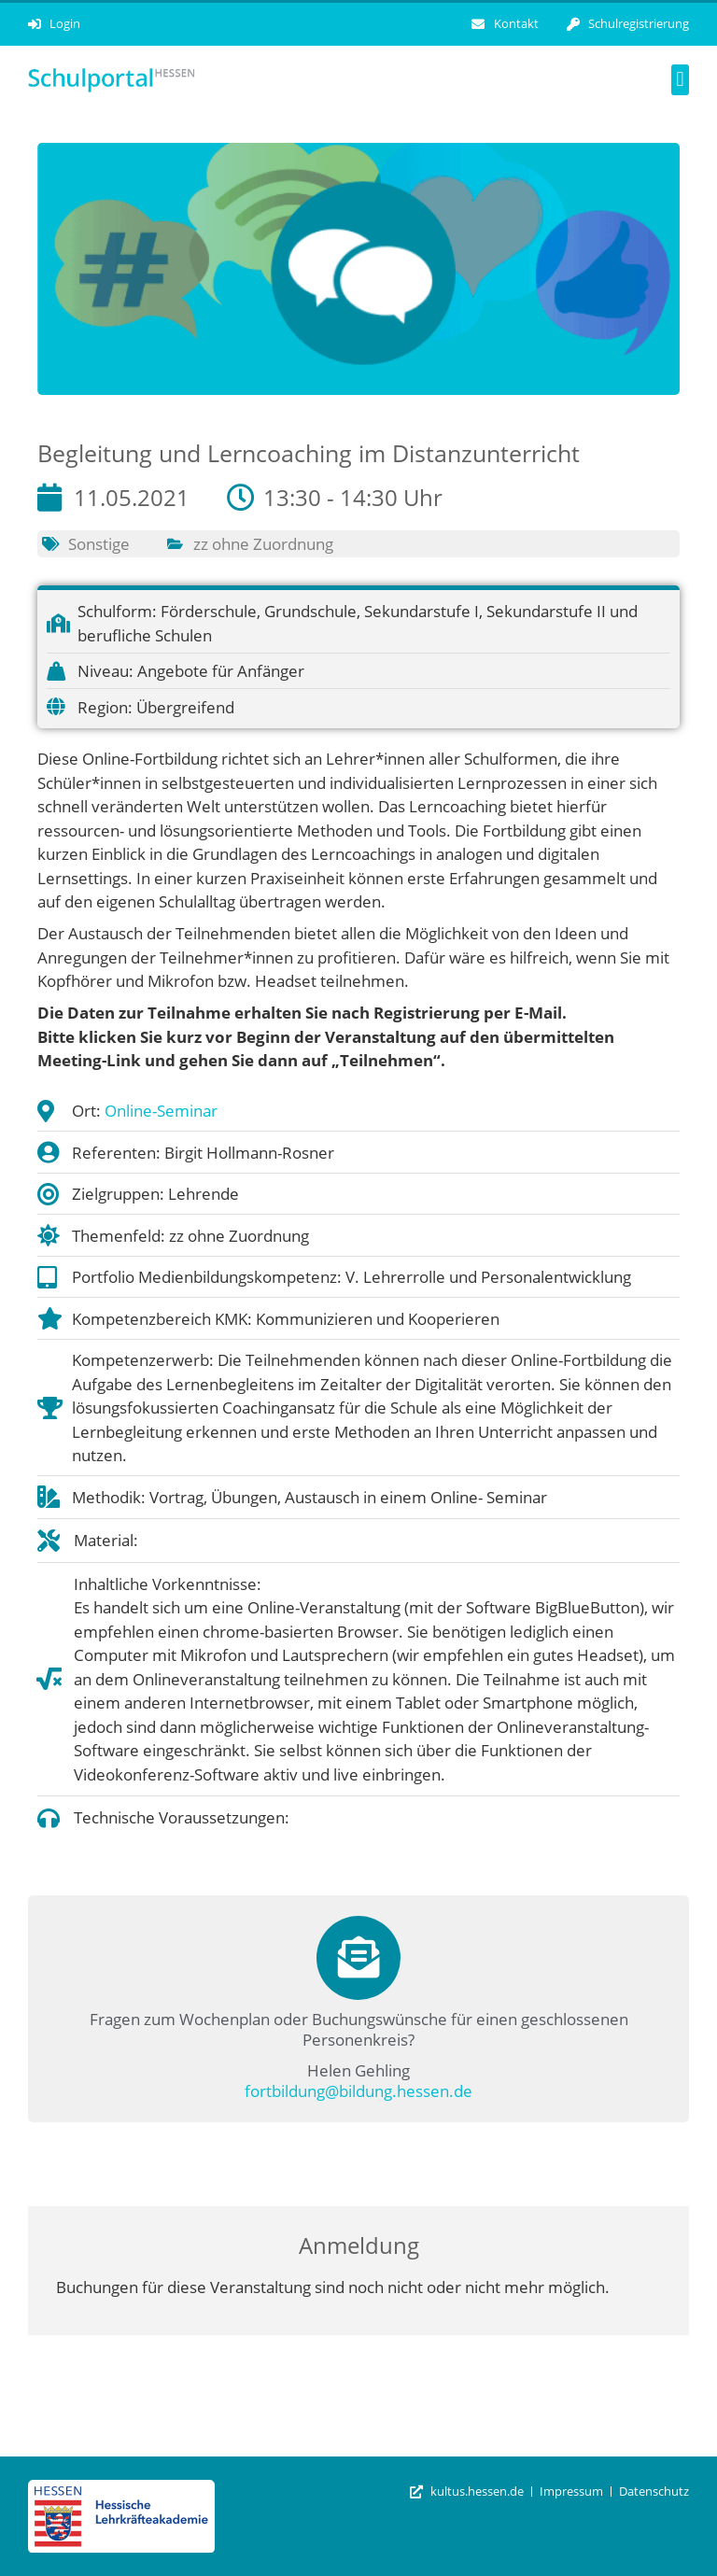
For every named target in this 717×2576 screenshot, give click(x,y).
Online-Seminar (161, 1110)
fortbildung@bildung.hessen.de (358, 2091)
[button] (680, 79)
